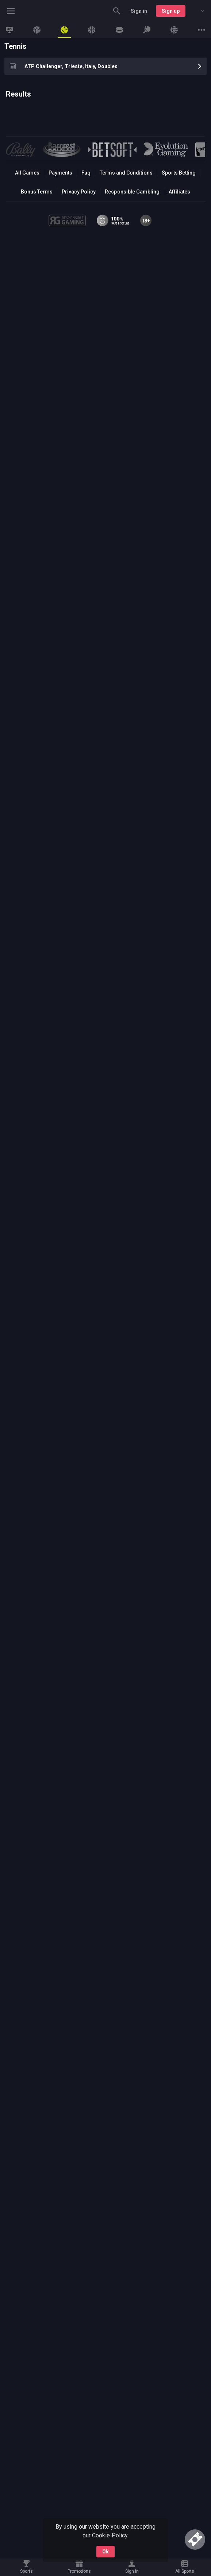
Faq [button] (86, 173)
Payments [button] (60, 173)
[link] (9, 30)
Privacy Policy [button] (79, 192)
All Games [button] (27, 173)
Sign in (139, 11)
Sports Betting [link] (179, 173)
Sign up (171, 11)
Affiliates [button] (179, 192)
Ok (105, 2551)
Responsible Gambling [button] (132, 192)
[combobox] (197, 11)
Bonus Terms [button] (37, 192)
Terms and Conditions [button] (126, 173)
